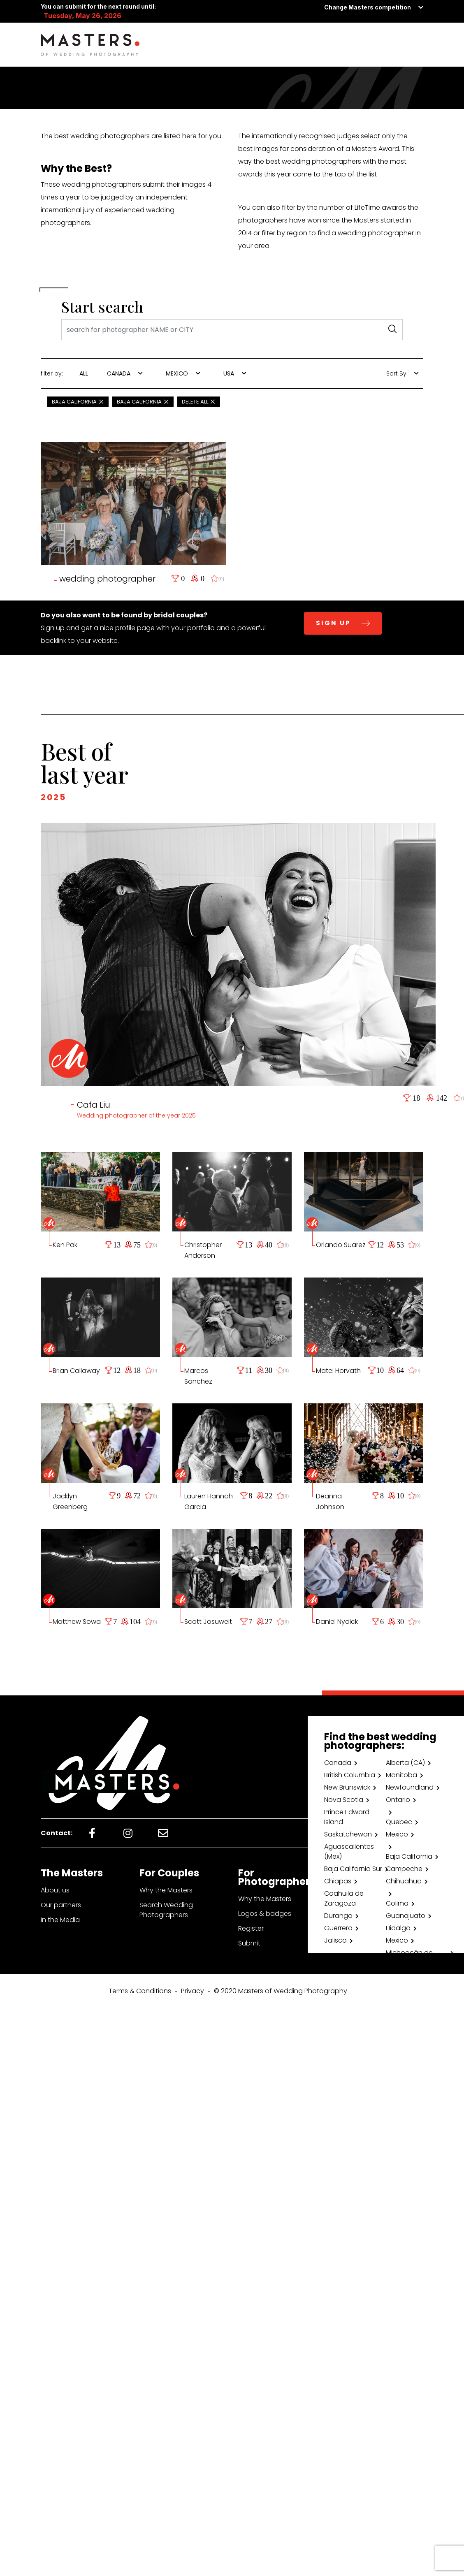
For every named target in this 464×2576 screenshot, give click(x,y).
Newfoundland (410, 1787)
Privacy (192, 1991)
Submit (249, 1943)
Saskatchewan (348, 1834)
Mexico (397, 1834)
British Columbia (349, 1775)
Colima (397, 1903)
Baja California (409, 1856)
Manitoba (401, 1775)
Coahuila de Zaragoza (344, 1898)
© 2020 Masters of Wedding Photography (280, 1991)
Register (251, 1928)
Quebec (399, 1822)
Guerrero (338, 1928)
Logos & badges (264, 1913)
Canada (337, 1762)
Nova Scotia (343, 1799)
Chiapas (337, 1881)
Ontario (398, 1799)
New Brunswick (347, 1787)
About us (55, 1890)
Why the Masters (166, 1890)
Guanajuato (405, 1915)
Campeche (404, 1868)
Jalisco (335, 1940)
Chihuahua (404, 1881)
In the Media (60, 1919)
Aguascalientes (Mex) (349, 1851)
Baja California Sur (353, 1868)
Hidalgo (398, 1928)
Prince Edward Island (346, 1817)
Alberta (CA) (405, 1762)
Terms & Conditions (140, 1991)
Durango (338, 1915)
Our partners (61, 1905)
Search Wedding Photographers (166, 1910)
